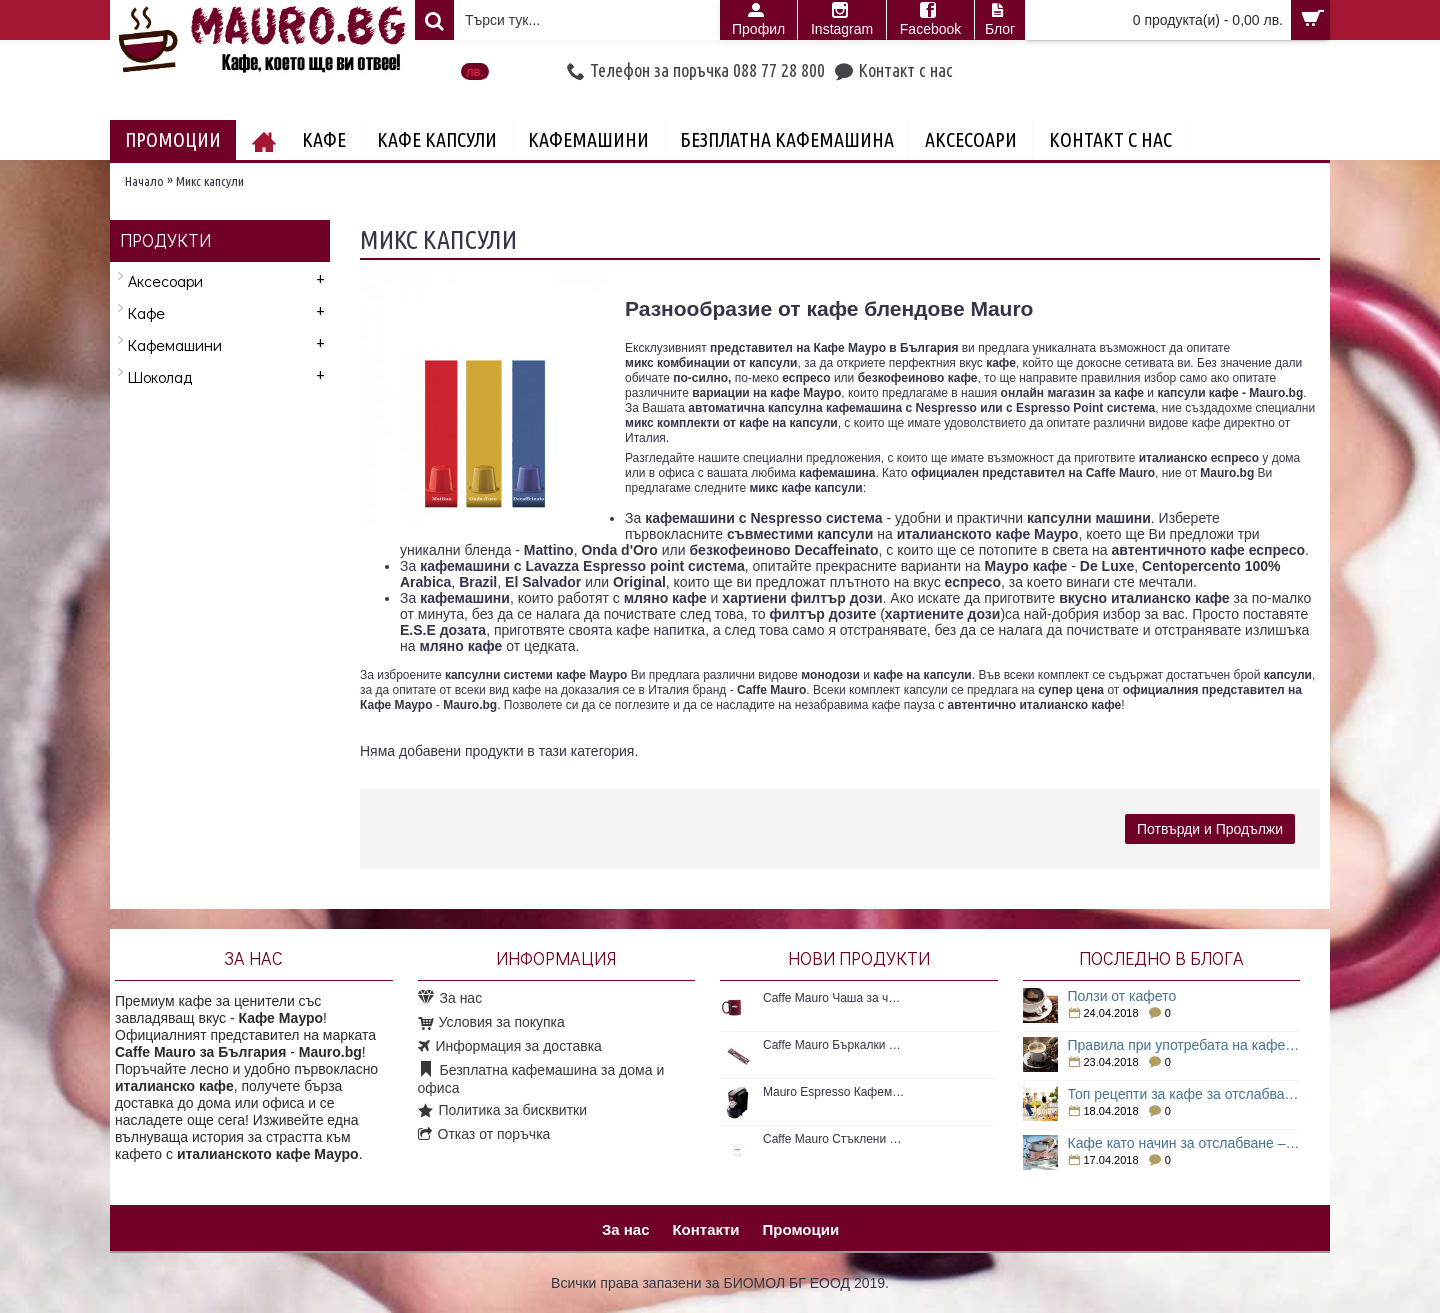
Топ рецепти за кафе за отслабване (1184, 1094)
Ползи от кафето (1122, 996)
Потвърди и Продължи (1210, 829)
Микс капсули (210, 181)
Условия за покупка (491, 1023)
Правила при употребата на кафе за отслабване (1184, 1045)
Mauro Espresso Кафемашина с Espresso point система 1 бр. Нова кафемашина (834, 1092)
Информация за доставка (510, 1047)
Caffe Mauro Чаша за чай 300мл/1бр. (834, 998)
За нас (450, 998)
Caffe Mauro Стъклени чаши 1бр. (834, 1139)
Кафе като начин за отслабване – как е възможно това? (1184, 1143)
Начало (144, 181)
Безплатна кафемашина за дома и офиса (541, 1079)
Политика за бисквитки (503, 1111)
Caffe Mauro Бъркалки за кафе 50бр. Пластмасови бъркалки (834, 1045)
